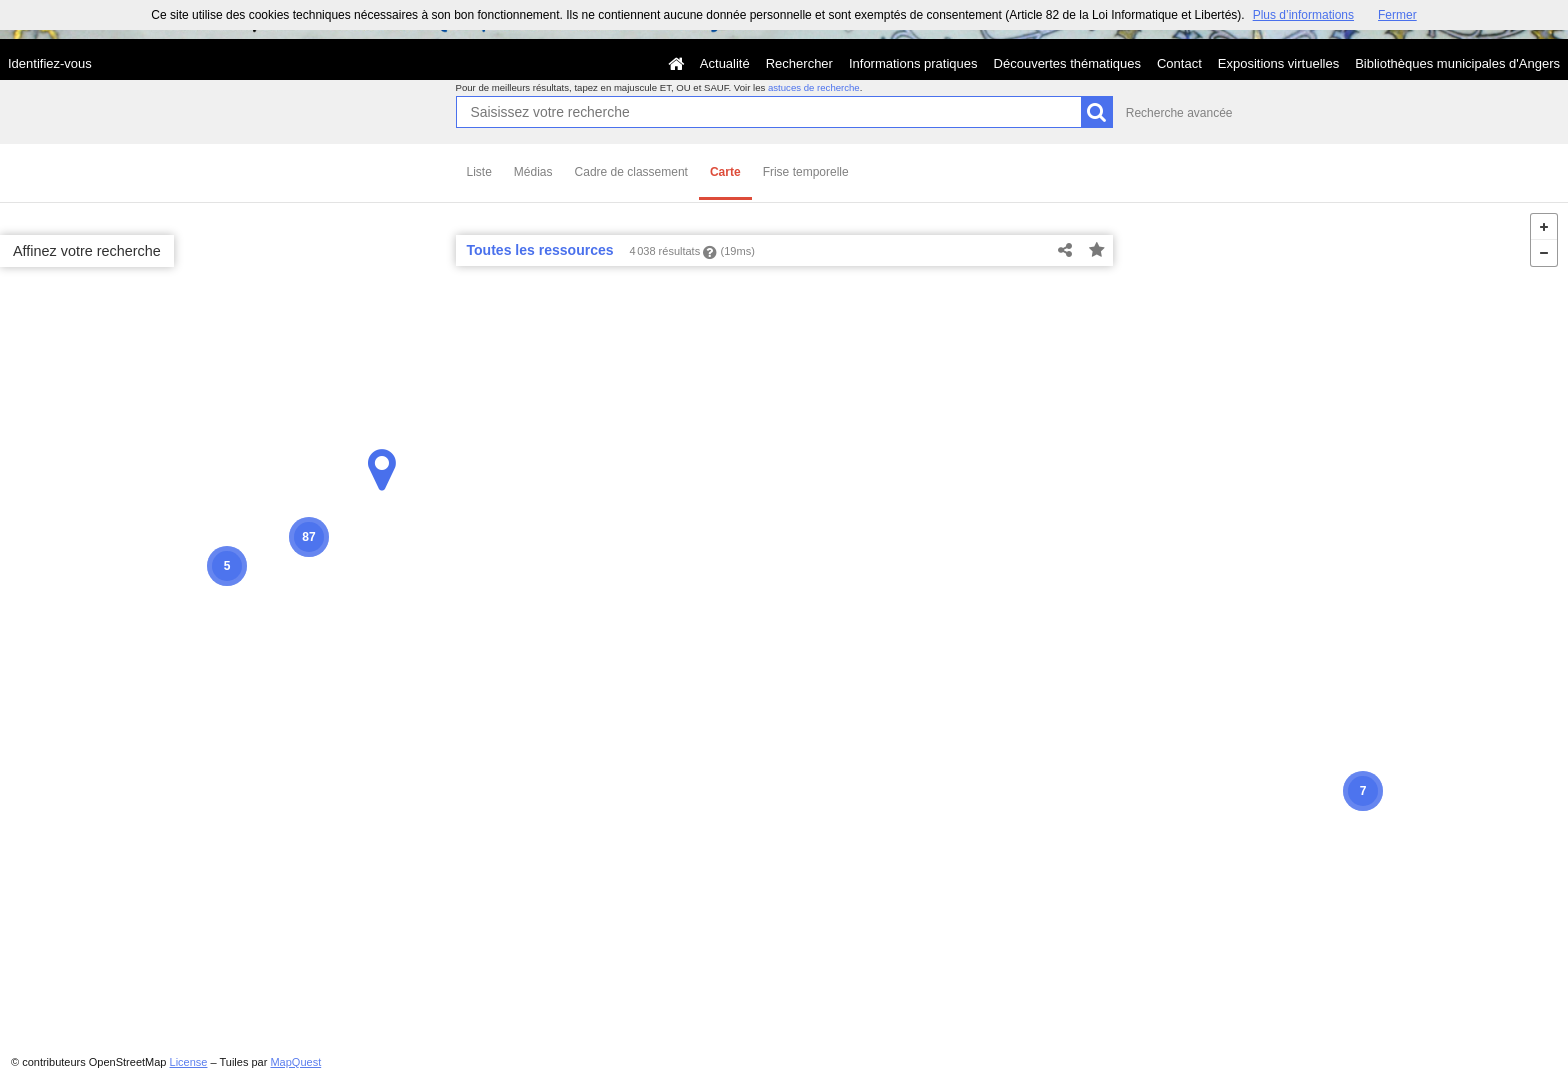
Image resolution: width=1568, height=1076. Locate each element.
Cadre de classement (631, 172)
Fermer (1397, 15)
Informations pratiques (913, 63)
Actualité (725, 63)
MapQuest (295, 1062)
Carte (725, 172)
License (189, 1062)
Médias (533, 172)
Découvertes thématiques (1067, 63)
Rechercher (799, 63)
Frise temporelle (806, 172)
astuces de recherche (814, 87)
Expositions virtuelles (1278, 63)
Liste (479, 172)
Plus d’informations (1303, 15)
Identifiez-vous (50, 63)
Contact (1179, 63)
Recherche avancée (1179, 113)
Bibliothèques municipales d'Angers (1457, 63)
